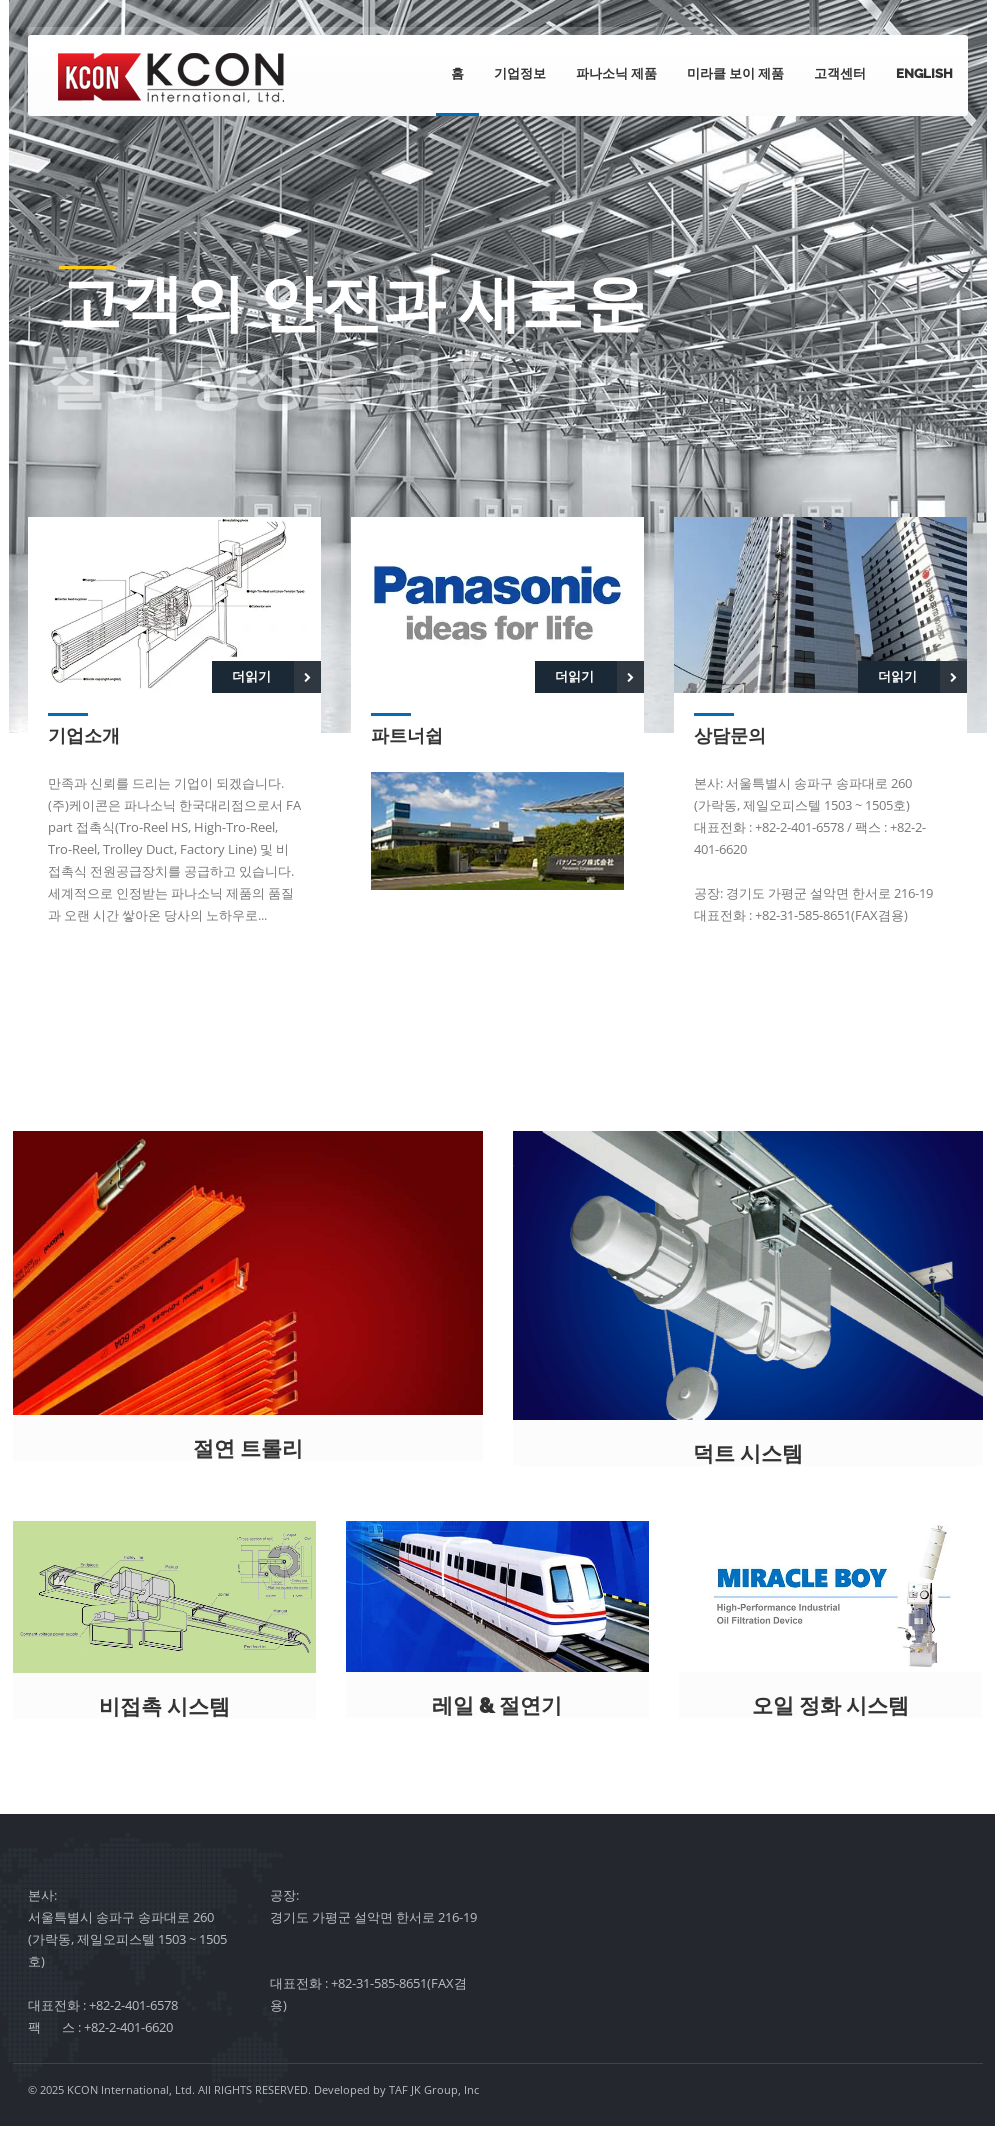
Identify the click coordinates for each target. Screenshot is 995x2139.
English (924, 73)
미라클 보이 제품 (735, 73)
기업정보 (520, 73)
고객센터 (840, 73)
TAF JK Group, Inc (434, 2102)
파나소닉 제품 (616, 73)
